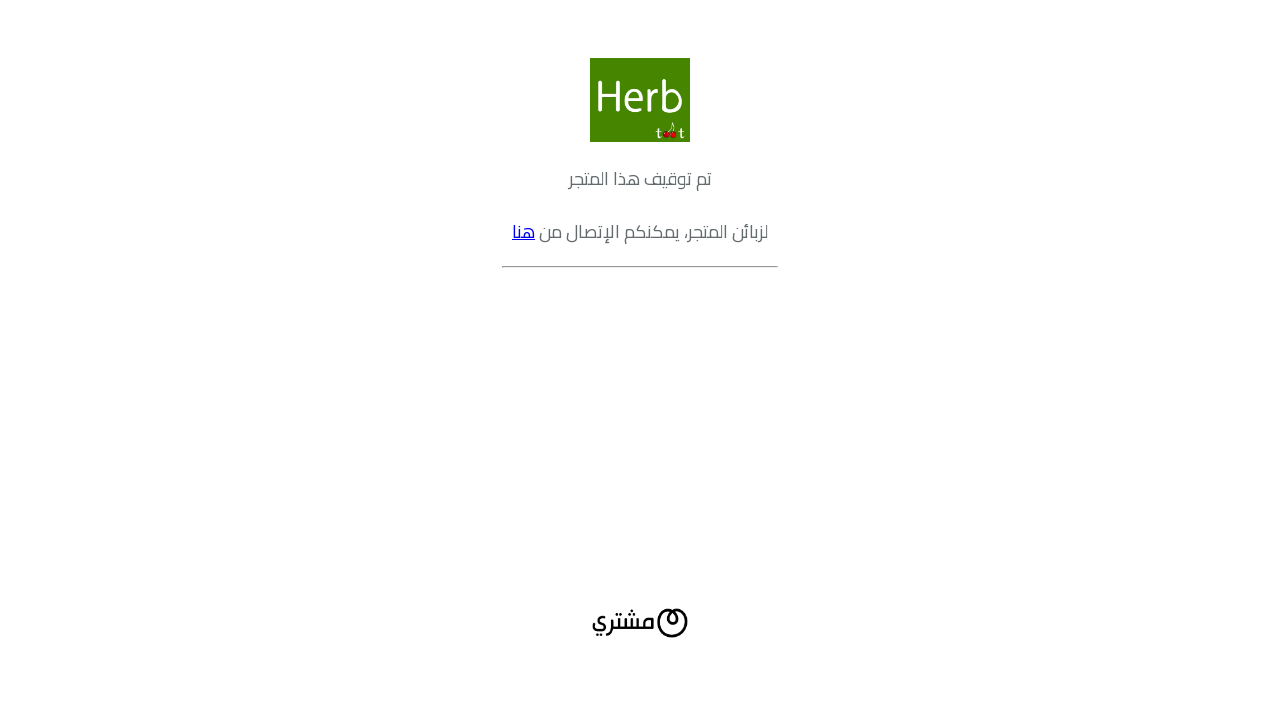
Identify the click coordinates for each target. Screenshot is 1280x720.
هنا (523, 231)
